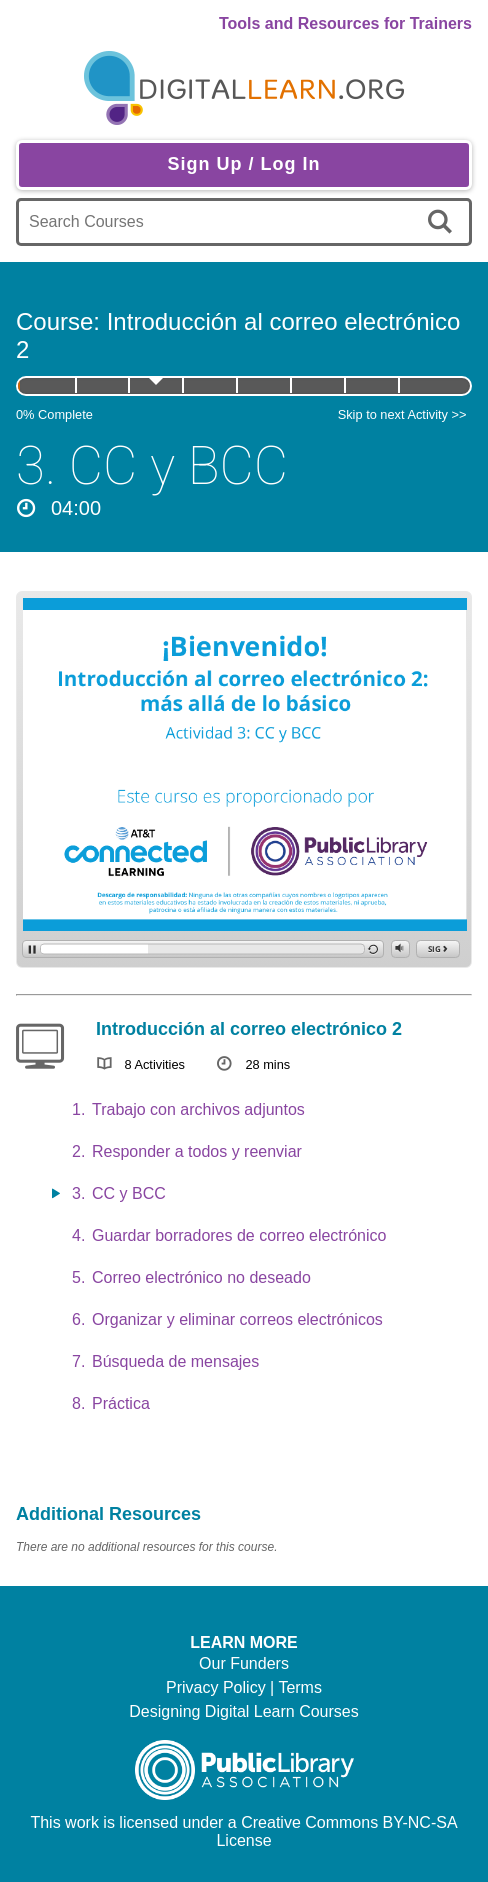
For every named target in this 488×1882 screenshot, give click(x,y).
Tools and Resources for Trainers (345, 23)
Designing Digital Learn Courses (243, 1711)
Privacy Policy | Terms (244, 1687)
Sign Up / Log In (244, 164)
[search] (443, 222)
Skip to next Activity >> (402, 414)
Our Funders (244, 1663)
